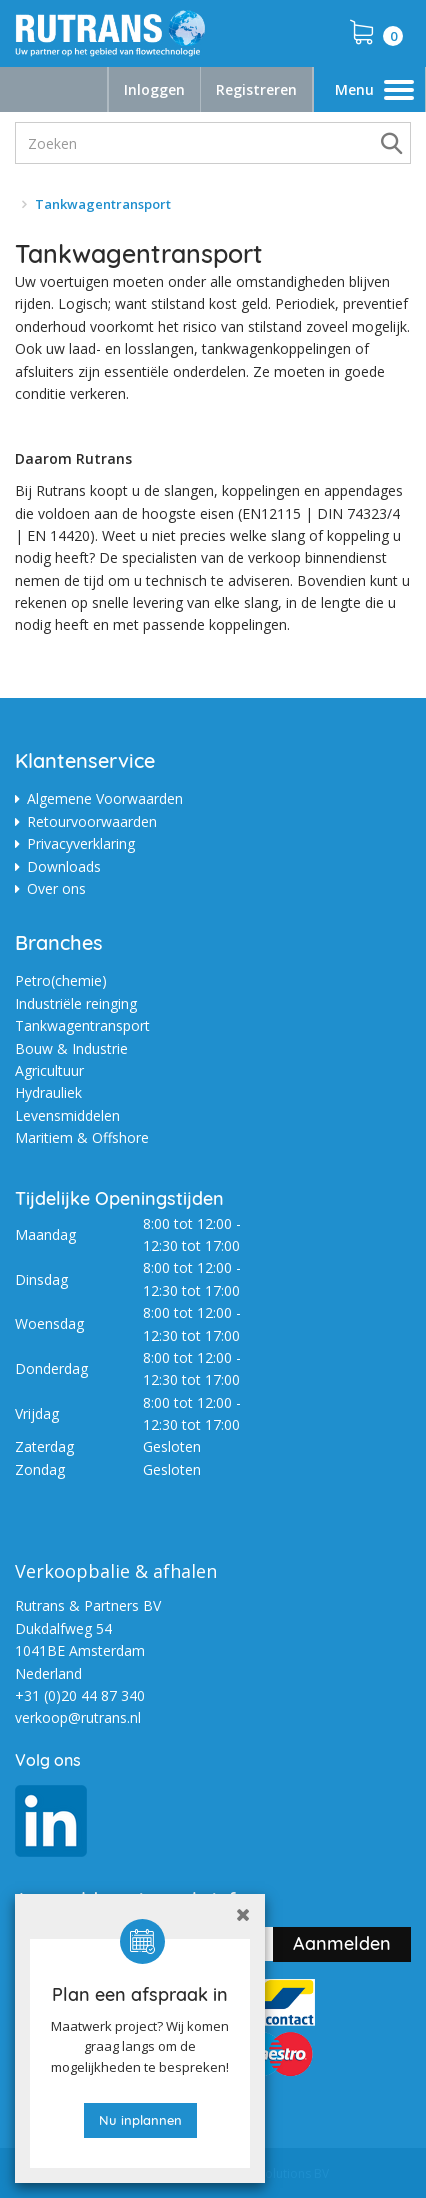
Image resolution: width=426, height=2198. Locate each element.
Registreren (256, 89)
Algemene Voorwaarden (105, 798)
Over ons (56, 888)
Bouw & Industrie (71, 1048)
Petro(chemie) (61, 980)
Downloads (64, 866)
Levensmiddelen (67, 1115)
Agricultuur (49, 1070)
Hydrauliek (48, 1092)
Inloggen (154, 89)
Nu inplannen (140, 2120)
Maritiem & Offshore (82, 1137)
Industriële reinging (76, 1003)
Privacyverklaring (81, 843)
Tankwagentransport (82, 1025)
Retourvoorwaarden (92, 821)
